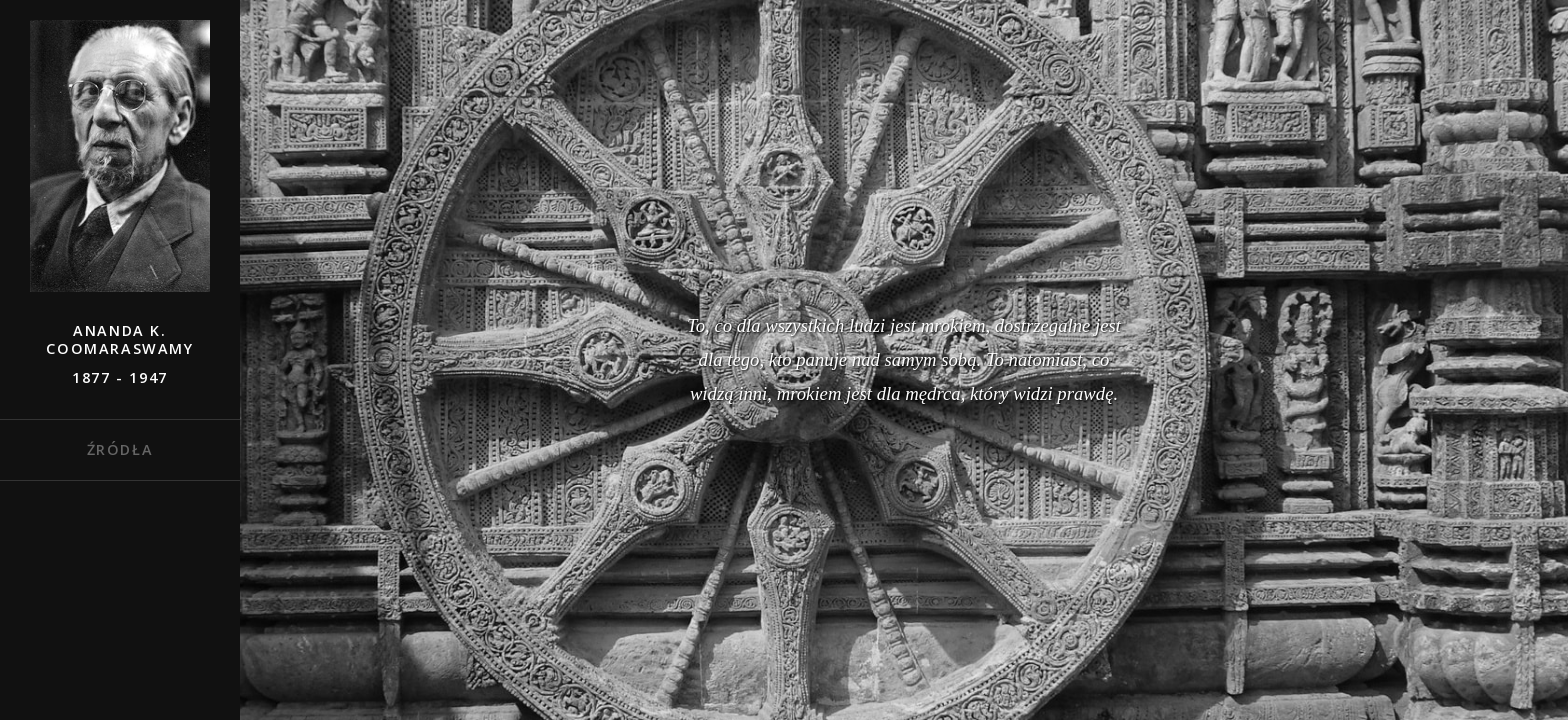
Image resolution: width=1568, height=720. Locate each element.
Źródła (120, 449)
